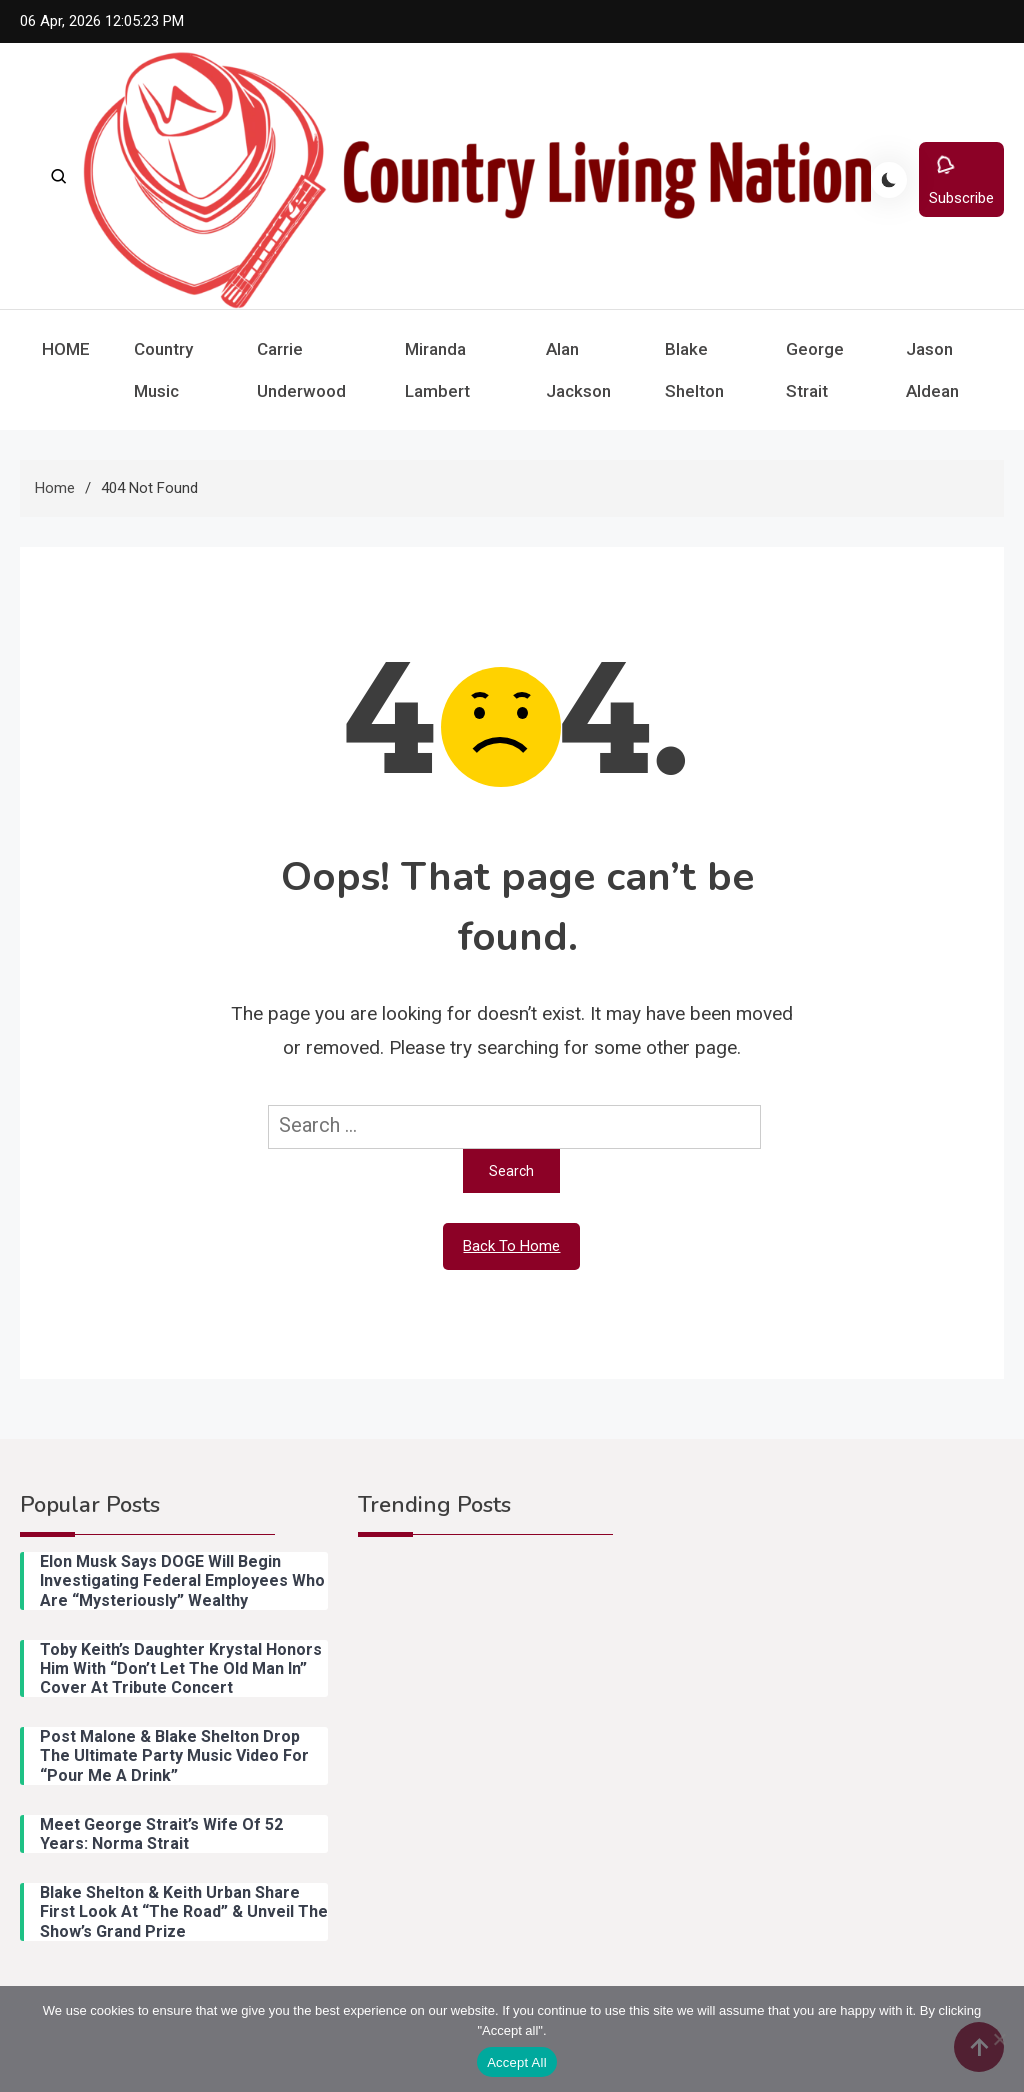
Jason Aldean (932, 370)
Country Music (163, 370)
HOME (66, 349)
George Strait (815, 370)
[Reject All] (999, 2039)
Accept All (517, 2062)
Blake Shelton (694, 370)
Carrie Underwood (301, 370)
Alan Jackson (578, 370)
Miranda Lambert (437, 370)
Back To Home (511, 1246)
